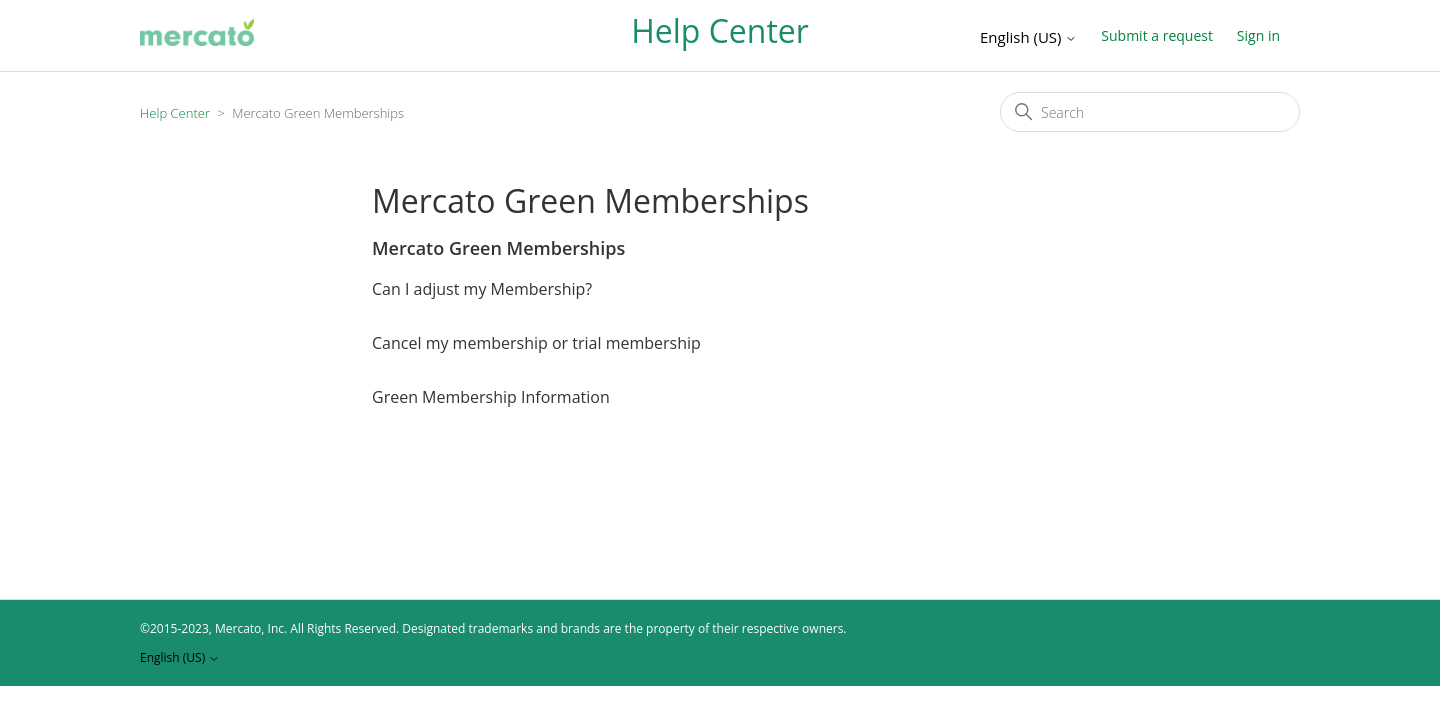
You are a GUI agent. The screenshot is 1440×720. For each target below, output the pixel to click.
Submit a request (1157, 35)
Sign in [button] (1258, 35)
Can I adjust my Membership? (482, 289)
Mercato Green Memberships (498, 248)
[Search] (1150, 112)
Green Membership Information (491, 397)
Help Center (175, 113)
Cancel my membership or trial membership (536, 343)
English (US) (1028, 37)
